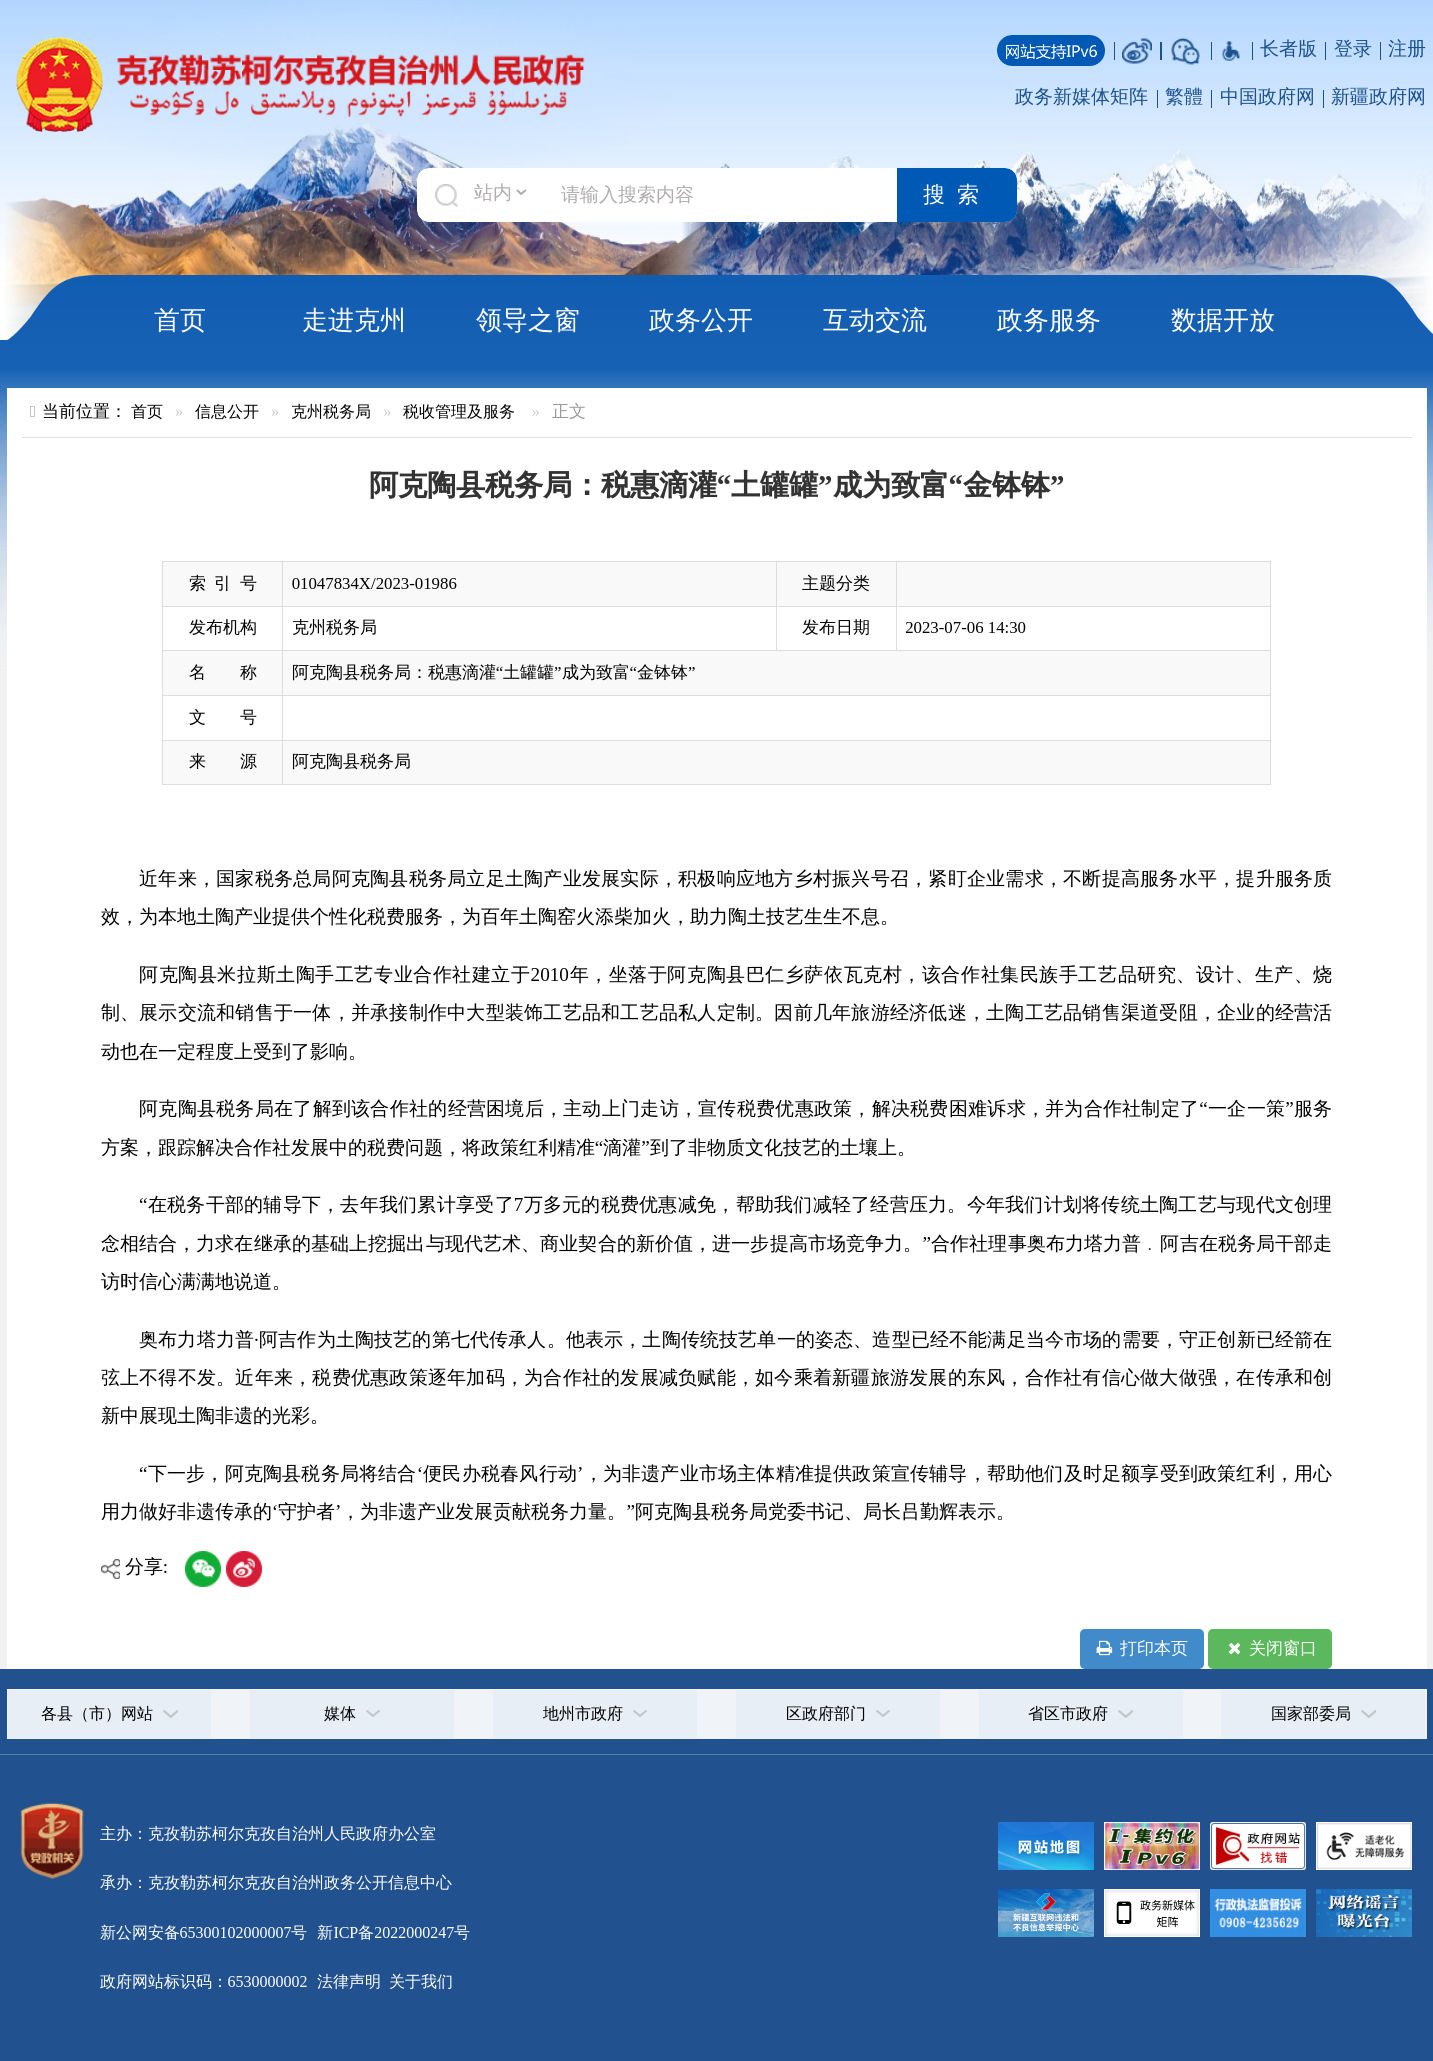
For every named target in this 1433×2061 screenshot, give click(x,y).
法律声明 (349, 1981)
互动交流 (875, 320)
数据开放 (1223, 320)
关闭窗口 (1270, 1649)
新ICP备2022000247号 (391, 1932)
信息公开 (227, 411)
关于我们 (419, 1981)
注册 (1407, 48)
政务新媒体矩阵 (1081, 96)
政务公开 (701, 320)
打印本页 (1141, 1649)
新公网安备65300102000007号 (204, 1932)
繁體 (1184, 96)
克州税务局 (331, 411)
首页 (180, 320)
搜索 (957, 195)
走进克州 (354, 320)
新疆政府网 (1378, 96)
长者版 (1288, 48)
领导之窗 (528, 320)
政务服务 (1049, 320)
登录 (1353, 48)
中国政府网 (1267, 96)
